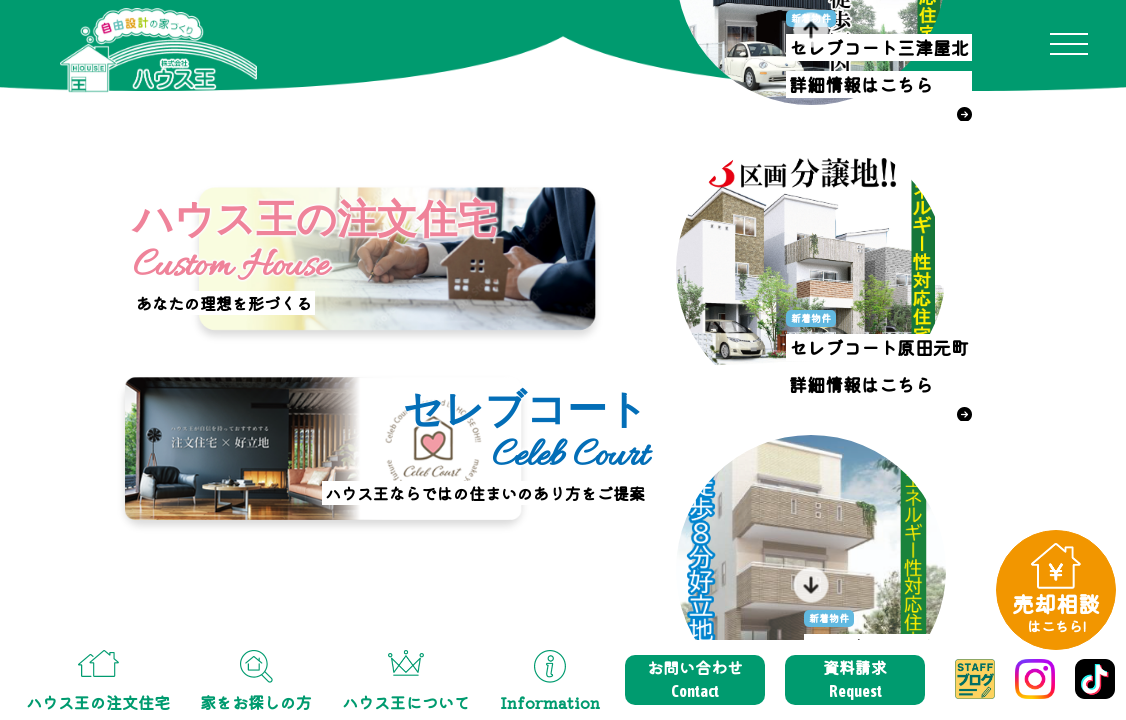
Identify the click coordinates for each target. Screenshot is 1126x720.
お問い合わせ (695, 679)
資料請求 (855, 679)
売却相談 (1056, 611)
